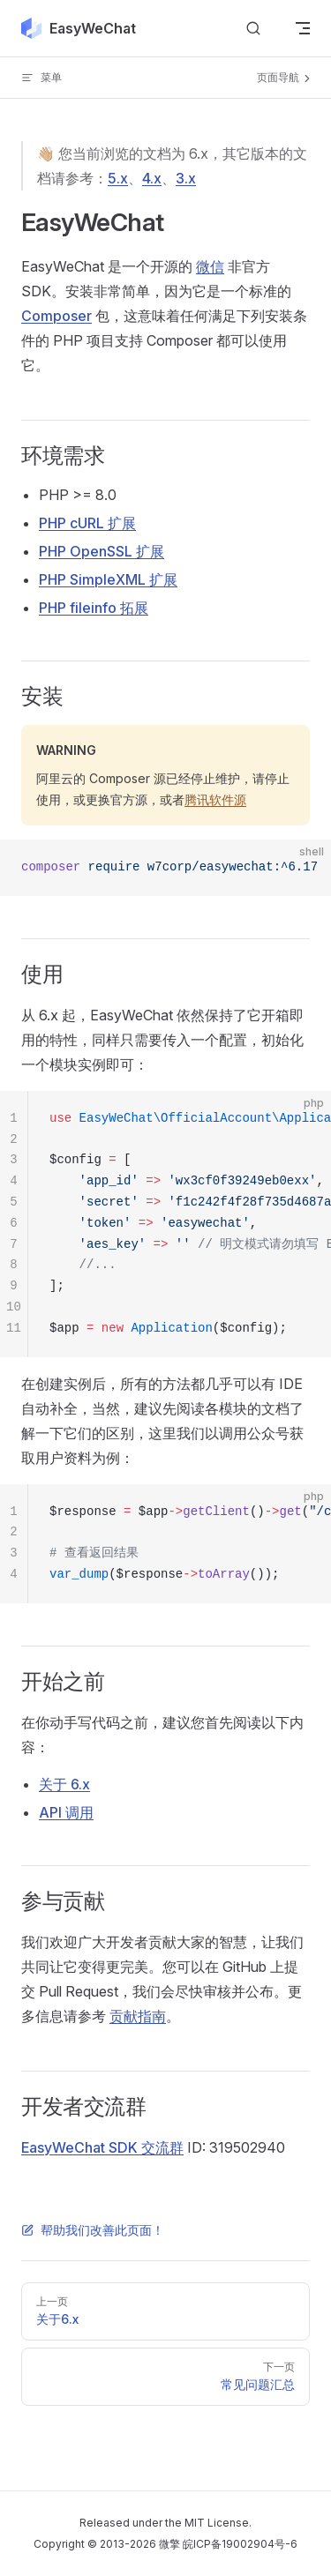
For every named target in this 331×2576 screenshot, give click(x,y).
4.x (152, 178)
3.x (186, 178)
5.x (118, 178)
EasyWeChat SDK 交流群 (102, 2147)
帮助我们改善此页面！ (92, 2229)
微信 (210, 266)
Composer (56, 316)
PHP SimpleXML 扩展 (108, 579)
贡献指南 (137, 2016)
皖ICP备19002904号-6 (240, 2543)
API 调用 (66, 1812)
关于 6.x (64, 1784)
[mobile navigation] (303, 28)
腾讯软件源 (215, 799)
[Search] (253, 28)
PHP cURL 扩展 (87, 523)
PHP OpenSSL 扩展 (101, 551)
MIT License (216, 2522)
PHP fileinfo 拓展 (93, 607)
